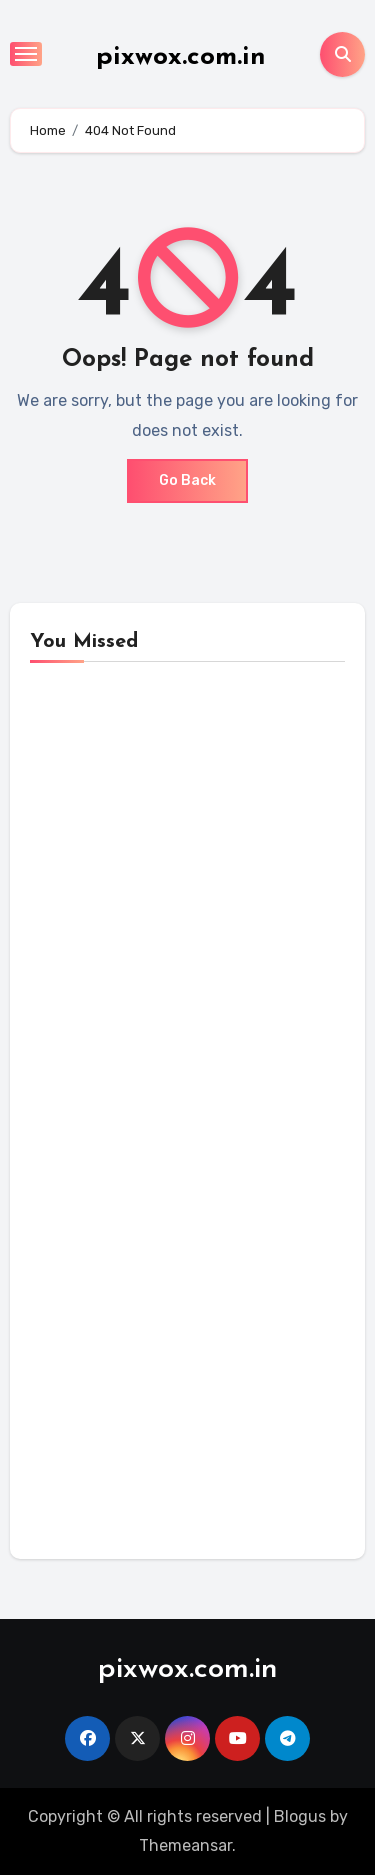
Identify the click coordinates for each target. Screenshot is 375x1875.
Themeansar (185, 1845)
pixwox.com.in (181, 57)
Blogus (300, 1816)
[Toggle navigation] (26, 54)
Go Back (187, 480)
